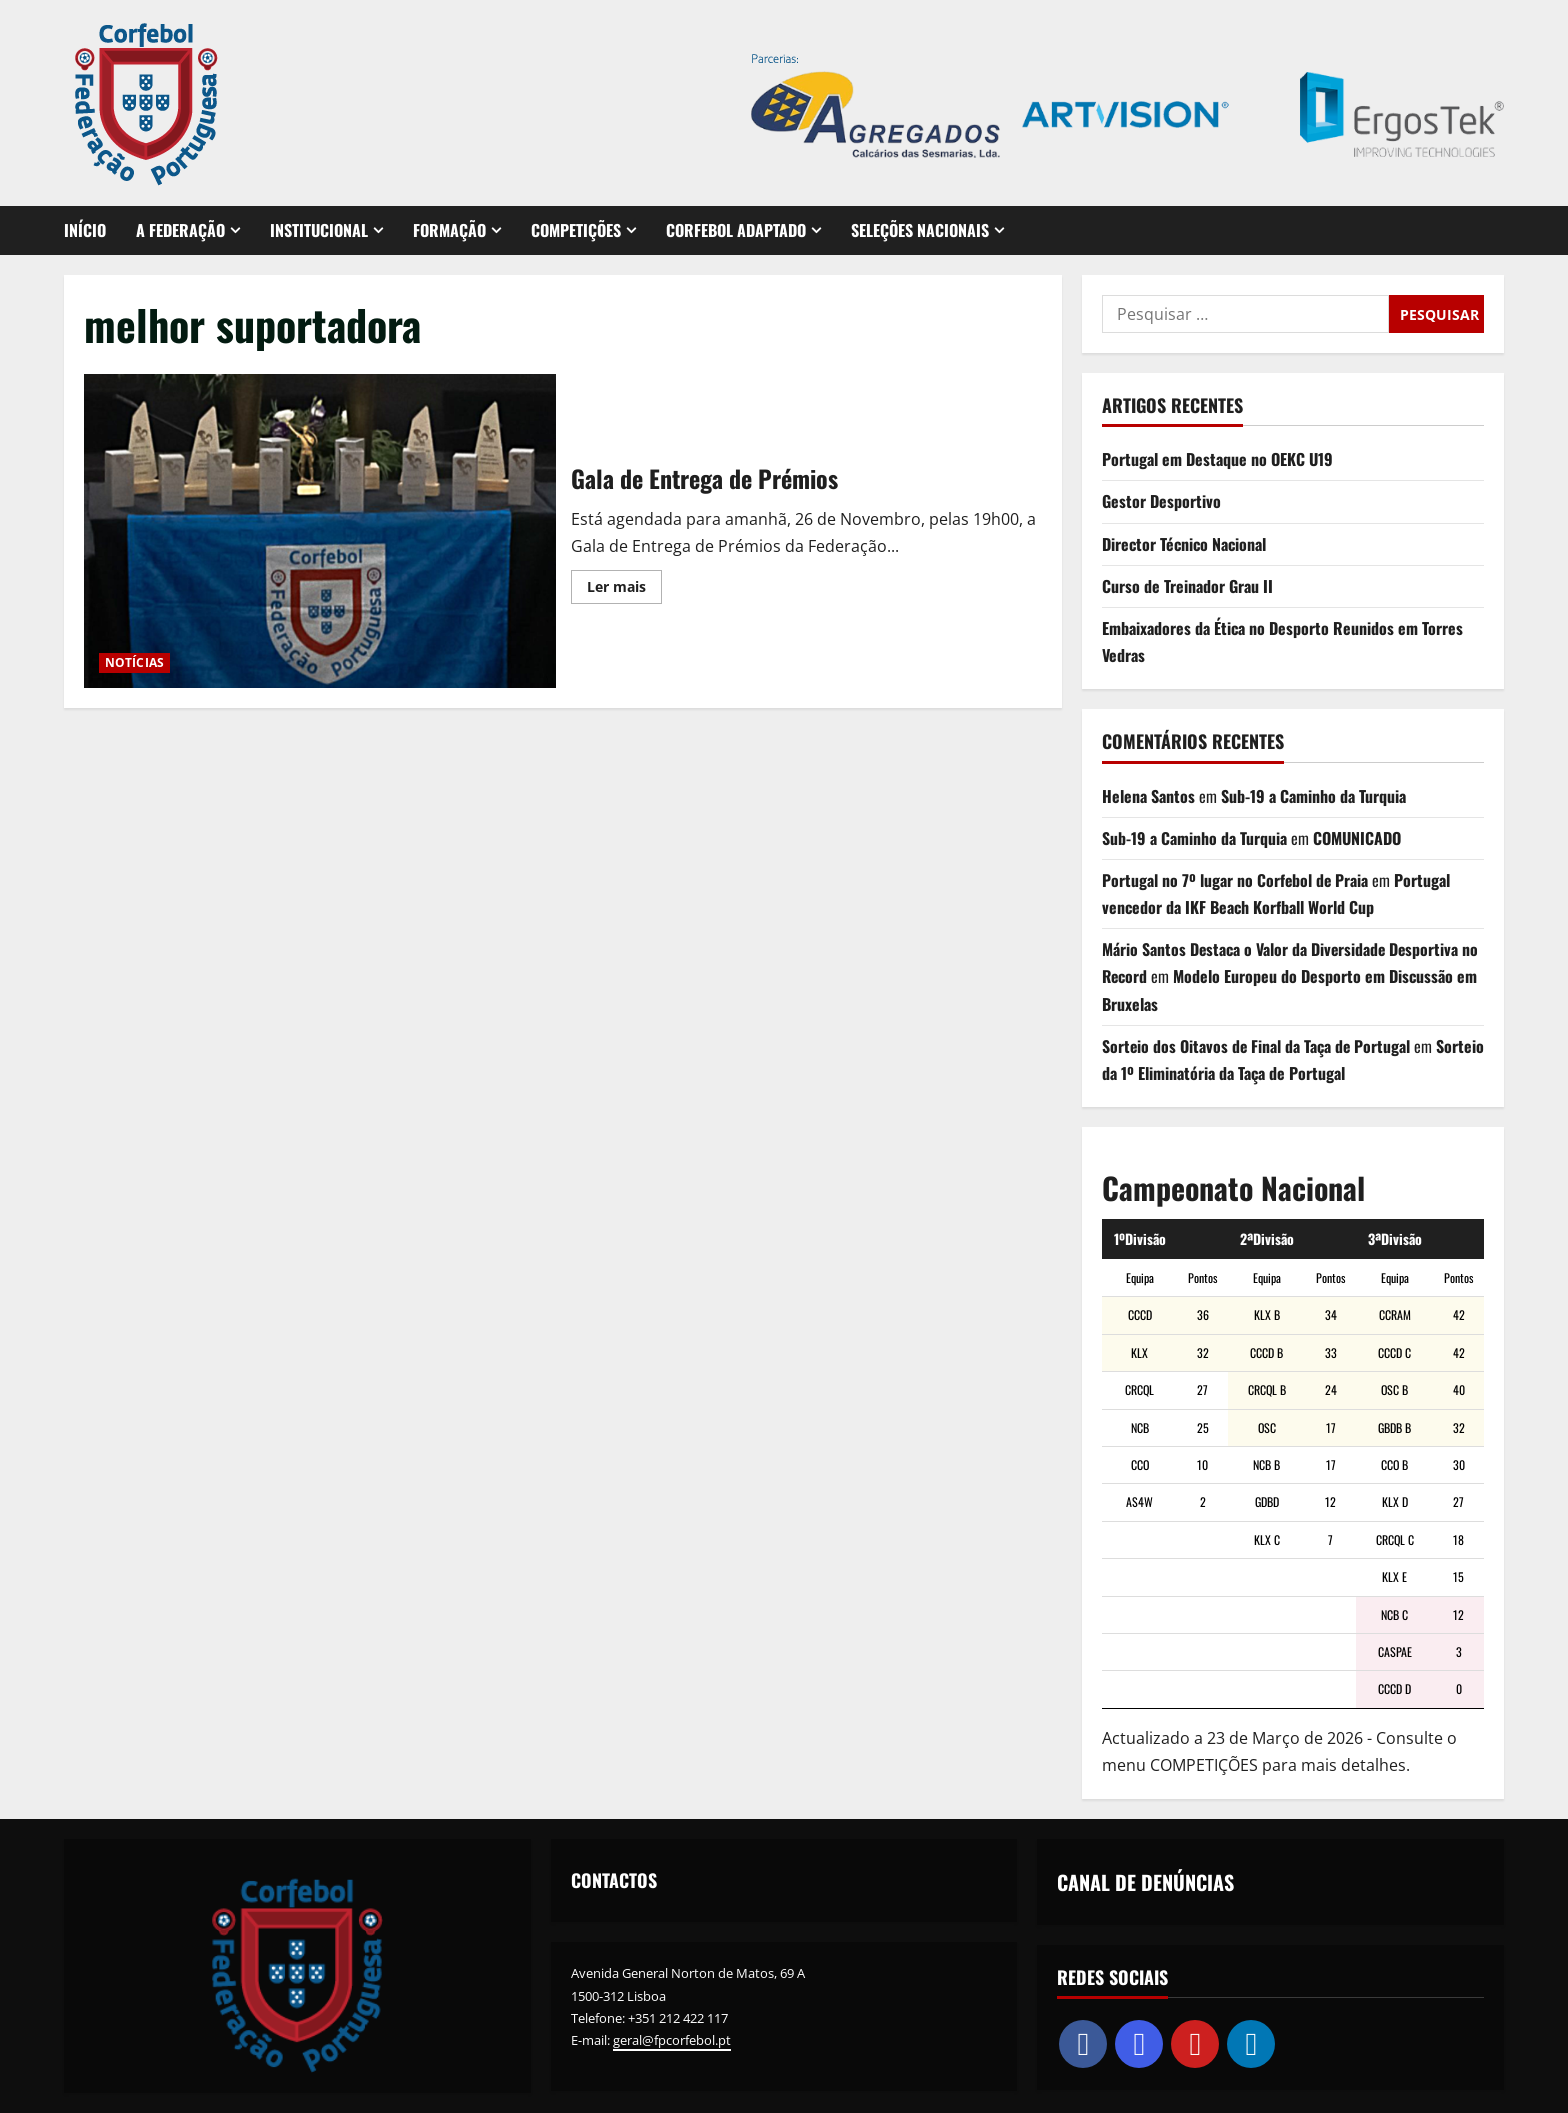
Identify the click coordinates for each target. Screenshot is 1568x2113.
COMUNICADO (1357, 838)
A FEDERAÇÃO (180, 230)
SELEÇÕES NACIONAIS (920, 230)
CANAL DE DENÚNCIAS (1145, 1882)
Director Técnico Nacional (1184, 544)
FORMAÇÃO (449, 230)
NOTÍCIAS (134, 662)
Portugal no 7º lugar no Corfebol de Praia (1236, 880)
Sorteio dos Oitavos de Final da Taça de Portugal (1257, 1046)
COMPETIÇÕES (576, 230)
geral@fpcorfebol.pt (672, 2040)
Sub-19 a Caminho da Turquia (1313, 796)
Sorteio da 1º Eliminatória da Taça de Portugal (1249, 1073)
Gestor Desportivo (1161, 501)
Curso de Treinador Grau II (1187, 586)
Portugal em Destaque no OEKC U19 (1217, 459)
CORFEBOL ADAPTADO (736, 230)
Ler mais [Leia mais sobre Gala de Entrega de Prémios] (624, 590)
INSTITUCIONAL (319, 230)
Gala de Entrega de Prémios (320, 531)
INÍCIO (85, 230)
